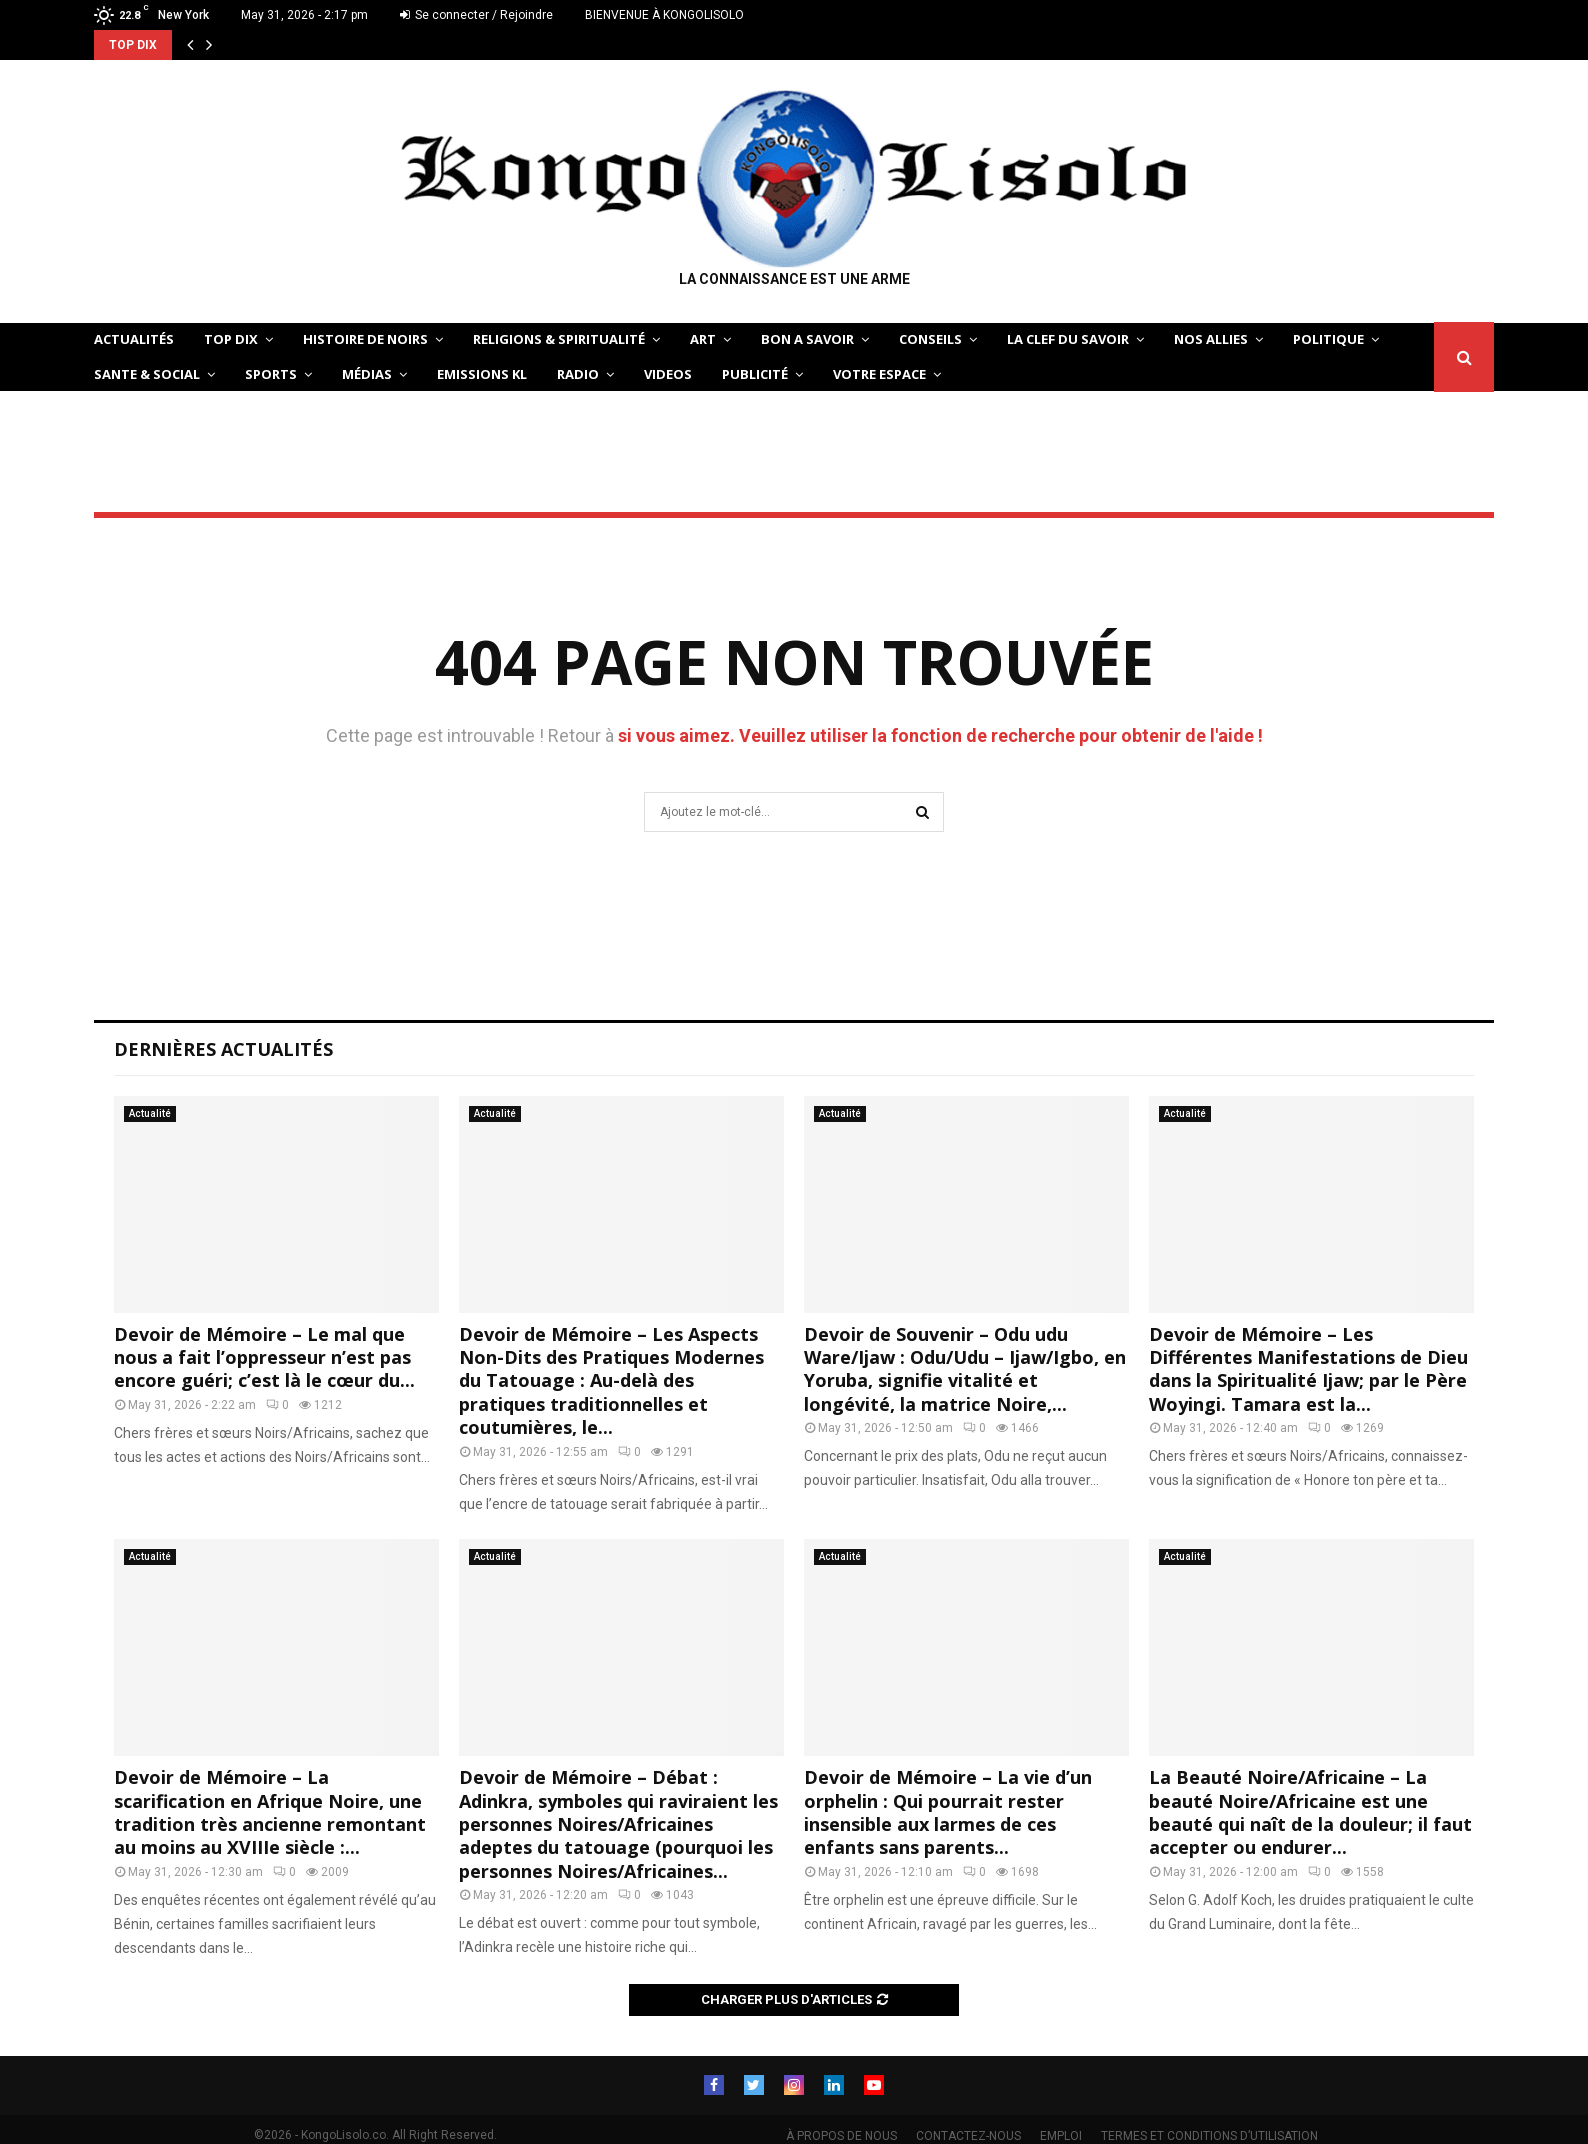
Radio (578, 374)
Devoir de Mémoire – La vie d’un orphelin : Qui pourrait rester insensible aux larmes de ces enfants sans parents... (948, 1812)
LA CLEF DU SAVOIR (1068, 339)
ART (703, 339)
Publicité (755, 374)
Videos (668, 374)
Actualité (150, 1113)
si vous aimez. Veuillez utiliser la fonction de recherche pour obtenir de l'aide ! (940, 735)
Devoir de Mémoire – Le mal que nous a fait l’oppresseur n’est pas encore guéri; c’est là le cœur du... (264, 1357)
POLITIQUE (1328, 339)
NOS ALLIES (1211, 339)
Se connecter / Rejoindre (476, 15)
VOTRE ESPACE (879, 374)
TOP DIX (231, 339)
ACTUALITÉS (134, 339)
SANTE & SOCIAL (147, 374)
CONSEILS (930, 339)
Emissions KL (482, 374)
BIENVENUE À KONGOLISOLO (664, 15)
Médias (367, 374)
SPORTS (271, 374)
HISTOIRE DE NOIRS (365, 339)
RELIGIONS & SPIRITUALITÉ (559, 339)
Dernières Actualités (223, 1049)
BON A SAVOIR (807, 339)
